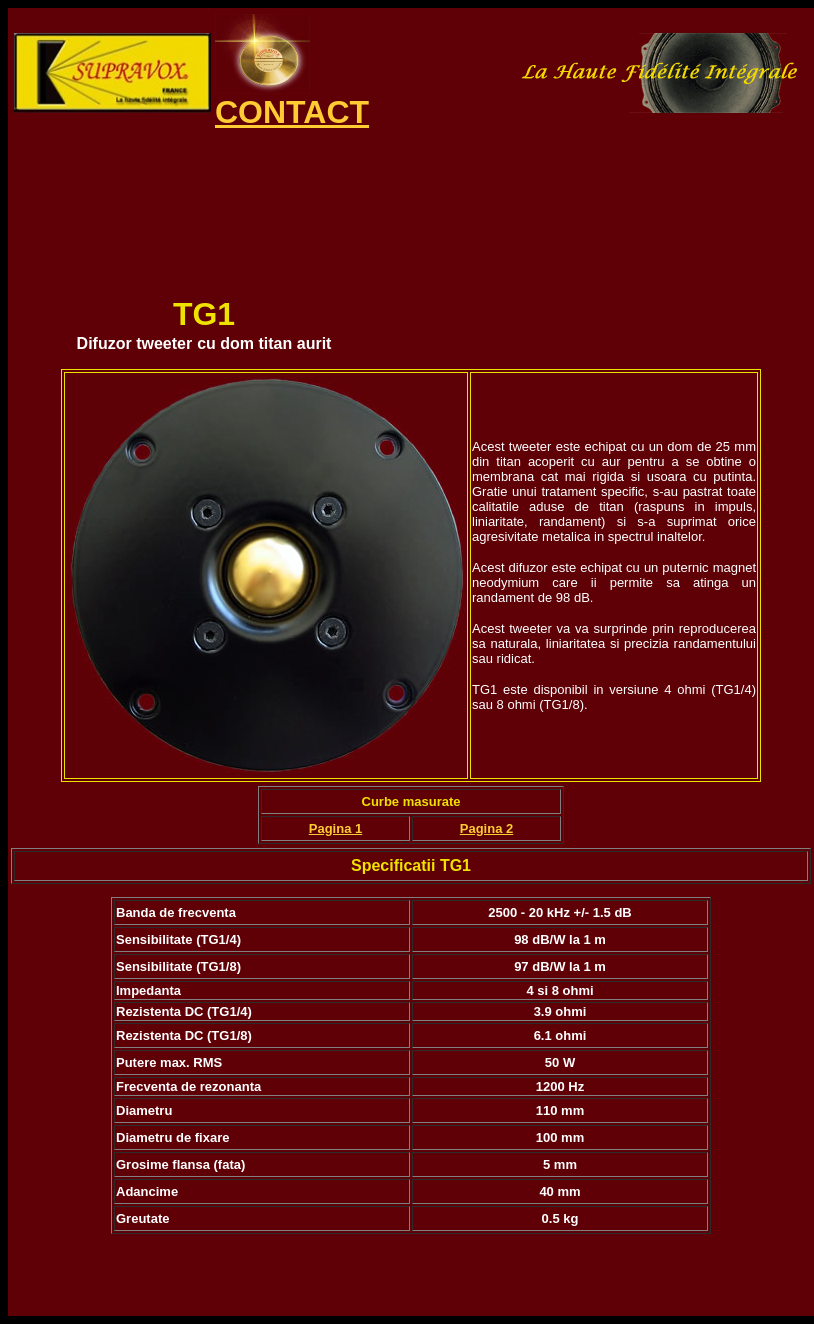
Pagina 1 (335, 828)
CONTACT (292, 112)
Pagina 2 (486, 828)
